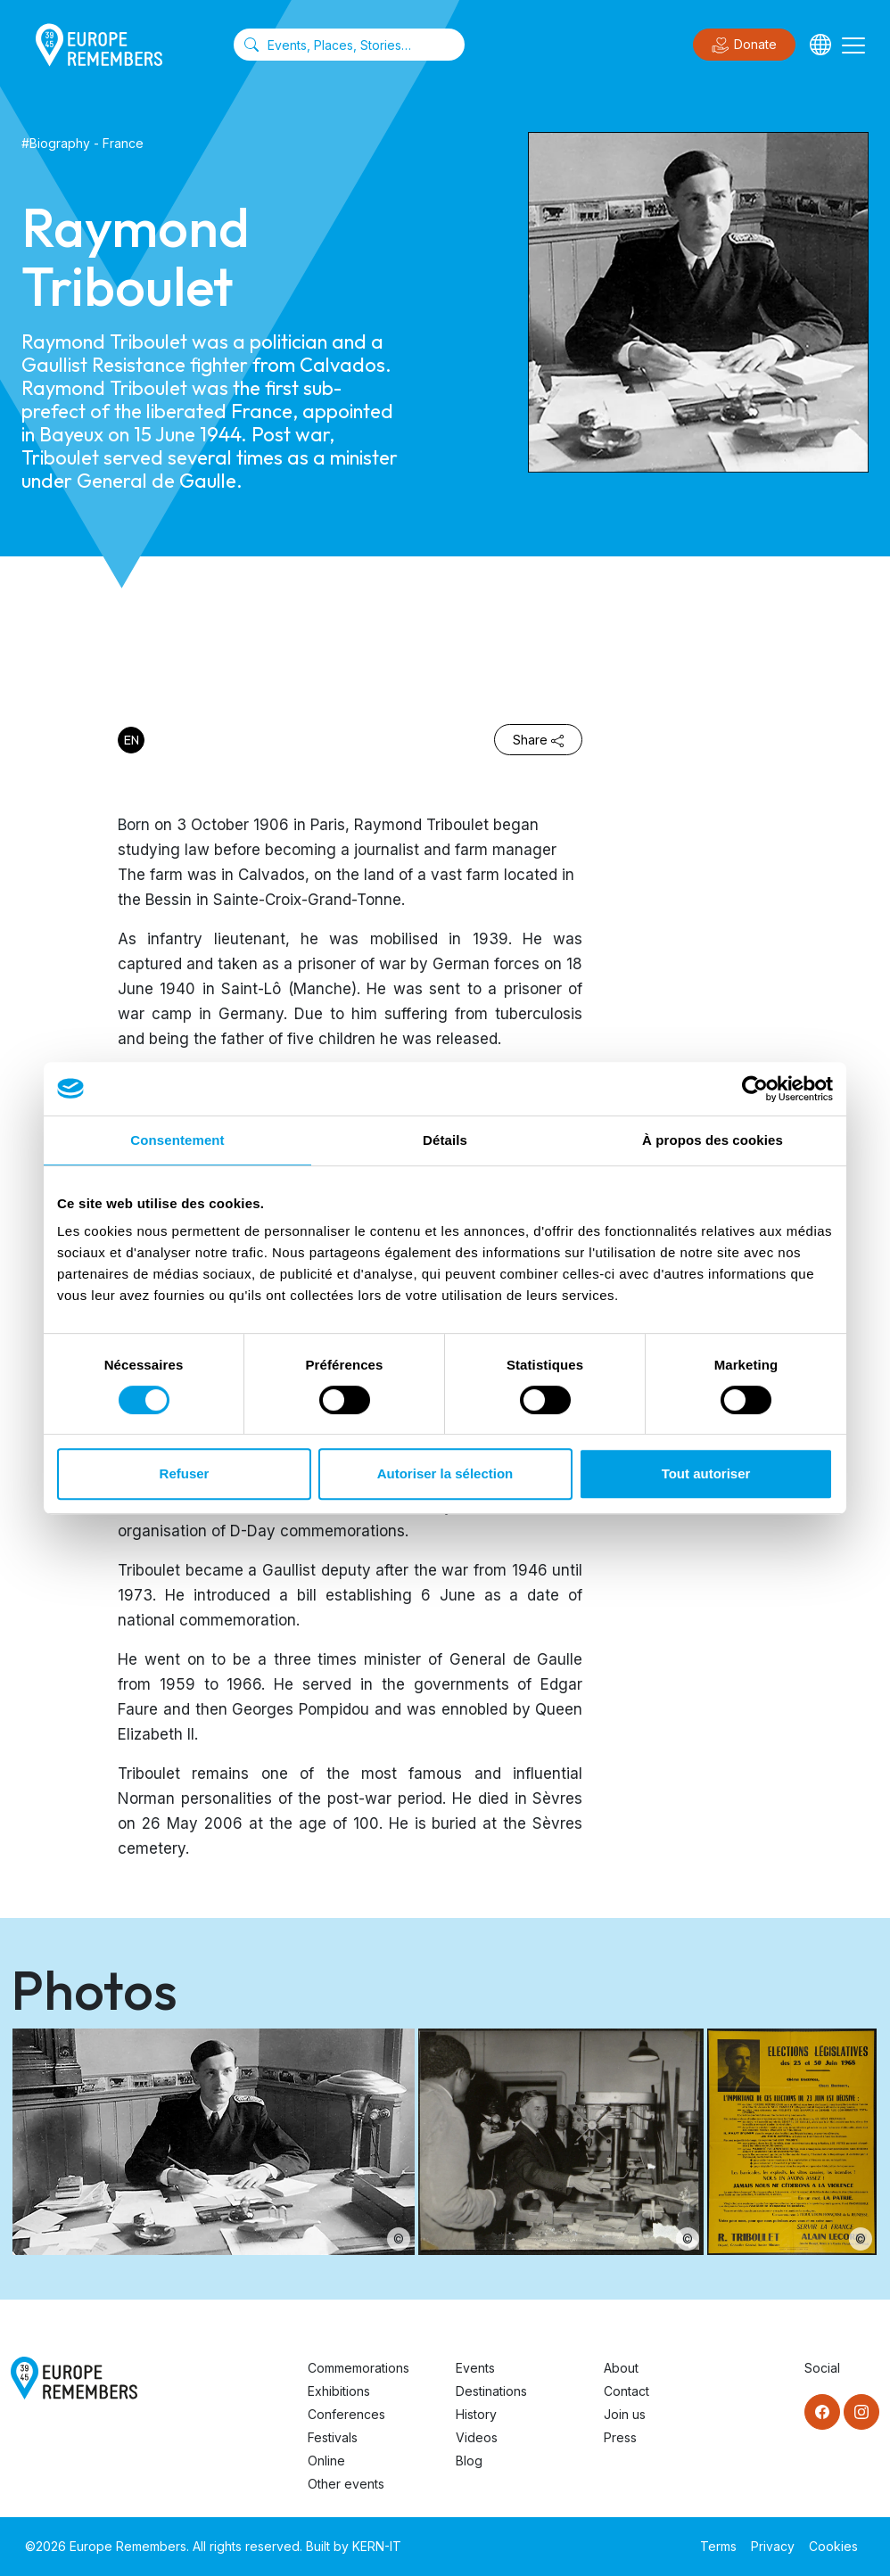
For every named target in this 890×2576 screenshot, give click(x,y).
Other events (346, 2483)
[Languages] (820, 45)
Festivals (333, 2437)
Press (620, 2437)
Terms (718, 2546)
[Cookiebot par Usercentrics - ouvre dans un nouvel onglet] (755, 1088)
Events (475, 2367)
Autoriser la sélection (445, 1473)
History (476, 2414)
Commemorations (358, 2367)
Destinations (491, 2391)
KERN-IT (376, 2546)
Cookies (833, 2546)
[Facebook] (822, 2412)
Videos (477, 2437)
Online (326, 2460)
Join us (625, 2414)
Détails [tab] (445, 1140)
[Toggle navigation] (853, 44)
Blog (469, 2460)
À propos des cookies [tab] (712, 1140)
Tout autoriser (706, 1473)
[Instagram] (861, 2412)
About (621, 2367)
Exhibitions (339, 2391)
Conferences (346, 2414)
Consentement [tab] (177, 1140)
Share (538, 739)
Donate (744, 45)
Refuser (185, 1473)
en (131, 740)
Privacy (773, 2546)
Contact (626, 2391)
